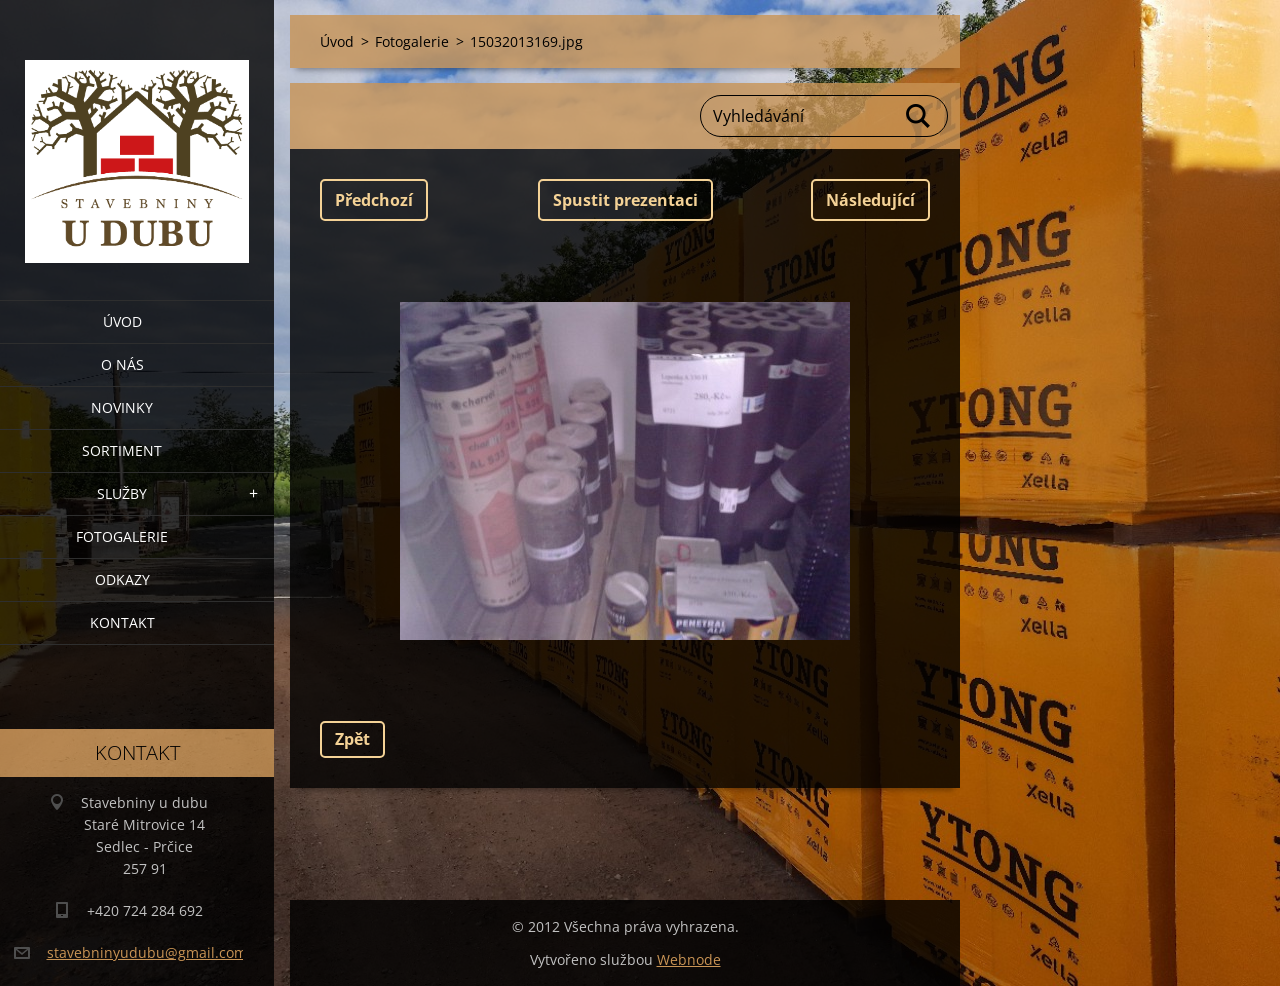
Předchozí (374, 200)
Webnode (689, 959)
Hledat (919, 116)
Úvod (122, 321)
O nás (122, 364)
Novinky (122, 407)
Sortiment (122, 450)
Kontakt (122, 622)
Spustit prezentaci (625, 200)
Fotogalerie (122, 536)
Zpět (352, 739)
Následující (870, 200)
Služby (122, 493)
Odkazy (122, 579)
